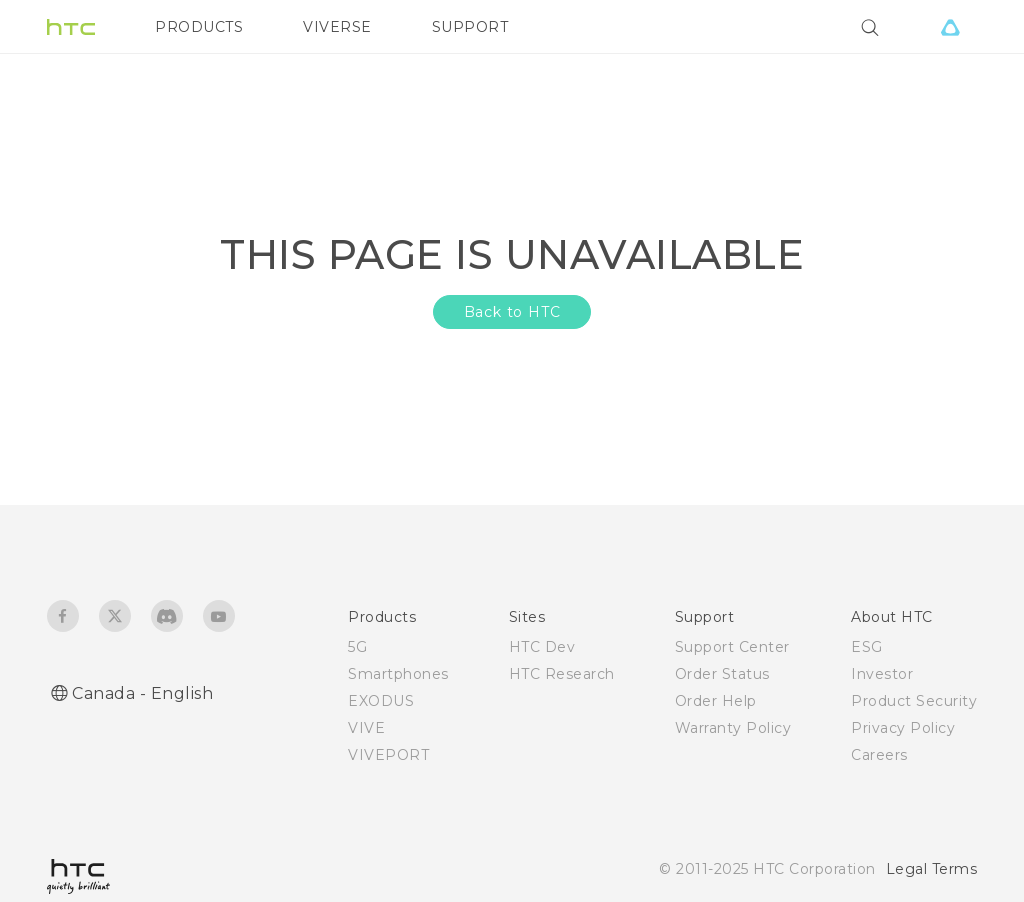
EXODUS (381, 701)
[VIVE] (950, 27)
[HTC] (71, 27)
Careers (879, 755)
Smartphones (398, 674)
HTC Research (562, 674)
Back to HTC (512, 312)
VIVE (366, 728)
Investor (882, 674)
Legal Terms (932, 869)
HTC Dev (542, 647)
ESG (867, 647)
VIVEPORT (388, 755)
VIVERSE (337, 27)
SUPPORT (470, 27)
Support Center (732, 647)
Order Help (716, 701)
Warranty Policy (733, 728)
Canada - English (142, 693)
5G (357, 647)
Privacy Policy (903, 728)
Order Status (722, 674)
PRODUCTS (199, 27)
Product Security (914, 701)
